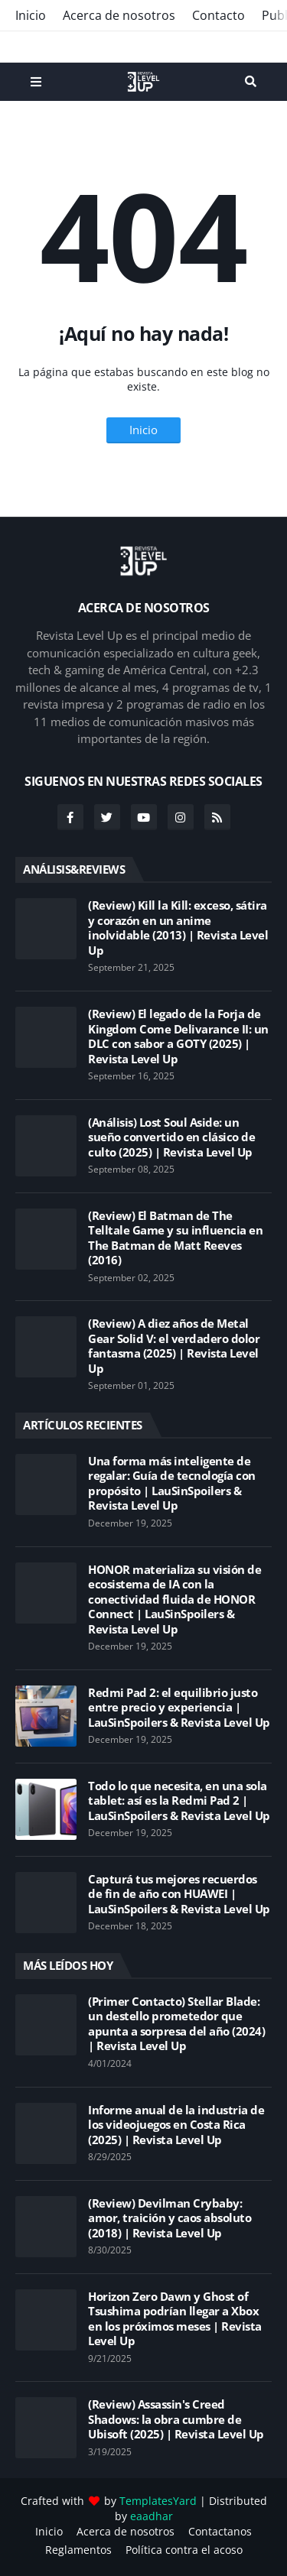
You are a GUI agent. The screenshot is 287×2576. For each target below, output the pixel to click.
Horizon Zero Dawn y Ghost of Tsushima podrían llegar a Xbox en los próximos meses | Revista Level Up (175, 2319)
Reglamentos (78, 2549)
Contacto (218, 15)
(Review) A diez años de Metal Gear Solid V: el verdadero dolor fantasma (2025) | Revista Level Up (173, 1346)
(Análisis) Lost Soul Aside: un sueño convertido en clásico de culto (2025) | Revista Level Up (171, 1137)
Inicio (30, 15)
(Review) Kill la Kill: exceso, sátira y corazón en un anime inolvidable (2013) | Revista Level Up (178, 928)
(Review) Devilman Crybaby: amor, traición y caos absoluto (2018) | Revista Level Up (169, 2218)
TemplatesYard (158, 2500)
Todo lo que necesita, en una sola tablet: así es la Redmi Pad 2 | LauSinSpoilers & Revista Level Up (179, 1801)
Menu (36, 82)
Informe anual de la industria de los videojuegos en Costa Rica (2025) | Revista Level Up (176, 2125)
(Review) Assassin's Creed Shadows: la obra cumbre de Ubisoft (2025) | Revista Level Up (176, 2419)
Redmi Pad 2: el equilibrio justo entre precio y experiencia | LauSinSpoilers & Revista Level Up (179, 1707)
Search (251, 82)
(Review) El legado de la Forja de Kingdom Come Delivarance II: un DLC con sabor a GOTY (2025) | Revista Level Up (178, 1036)
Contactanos (220, 2531)
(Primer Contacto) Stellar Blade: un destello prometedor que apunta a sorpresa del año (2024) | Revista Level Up (176, 2024)
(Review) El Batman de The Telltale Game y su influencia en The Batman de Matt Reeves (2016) (175, 1238)
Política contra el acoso (184, 2549)
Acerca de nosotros (119, 15)
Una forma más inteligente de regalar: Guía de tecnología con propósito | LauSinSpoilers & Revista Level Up (172, 1483)
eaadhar (151, 2516)
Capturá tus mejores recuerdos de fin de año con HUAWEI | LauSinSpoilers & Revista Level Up (179, 1894)
